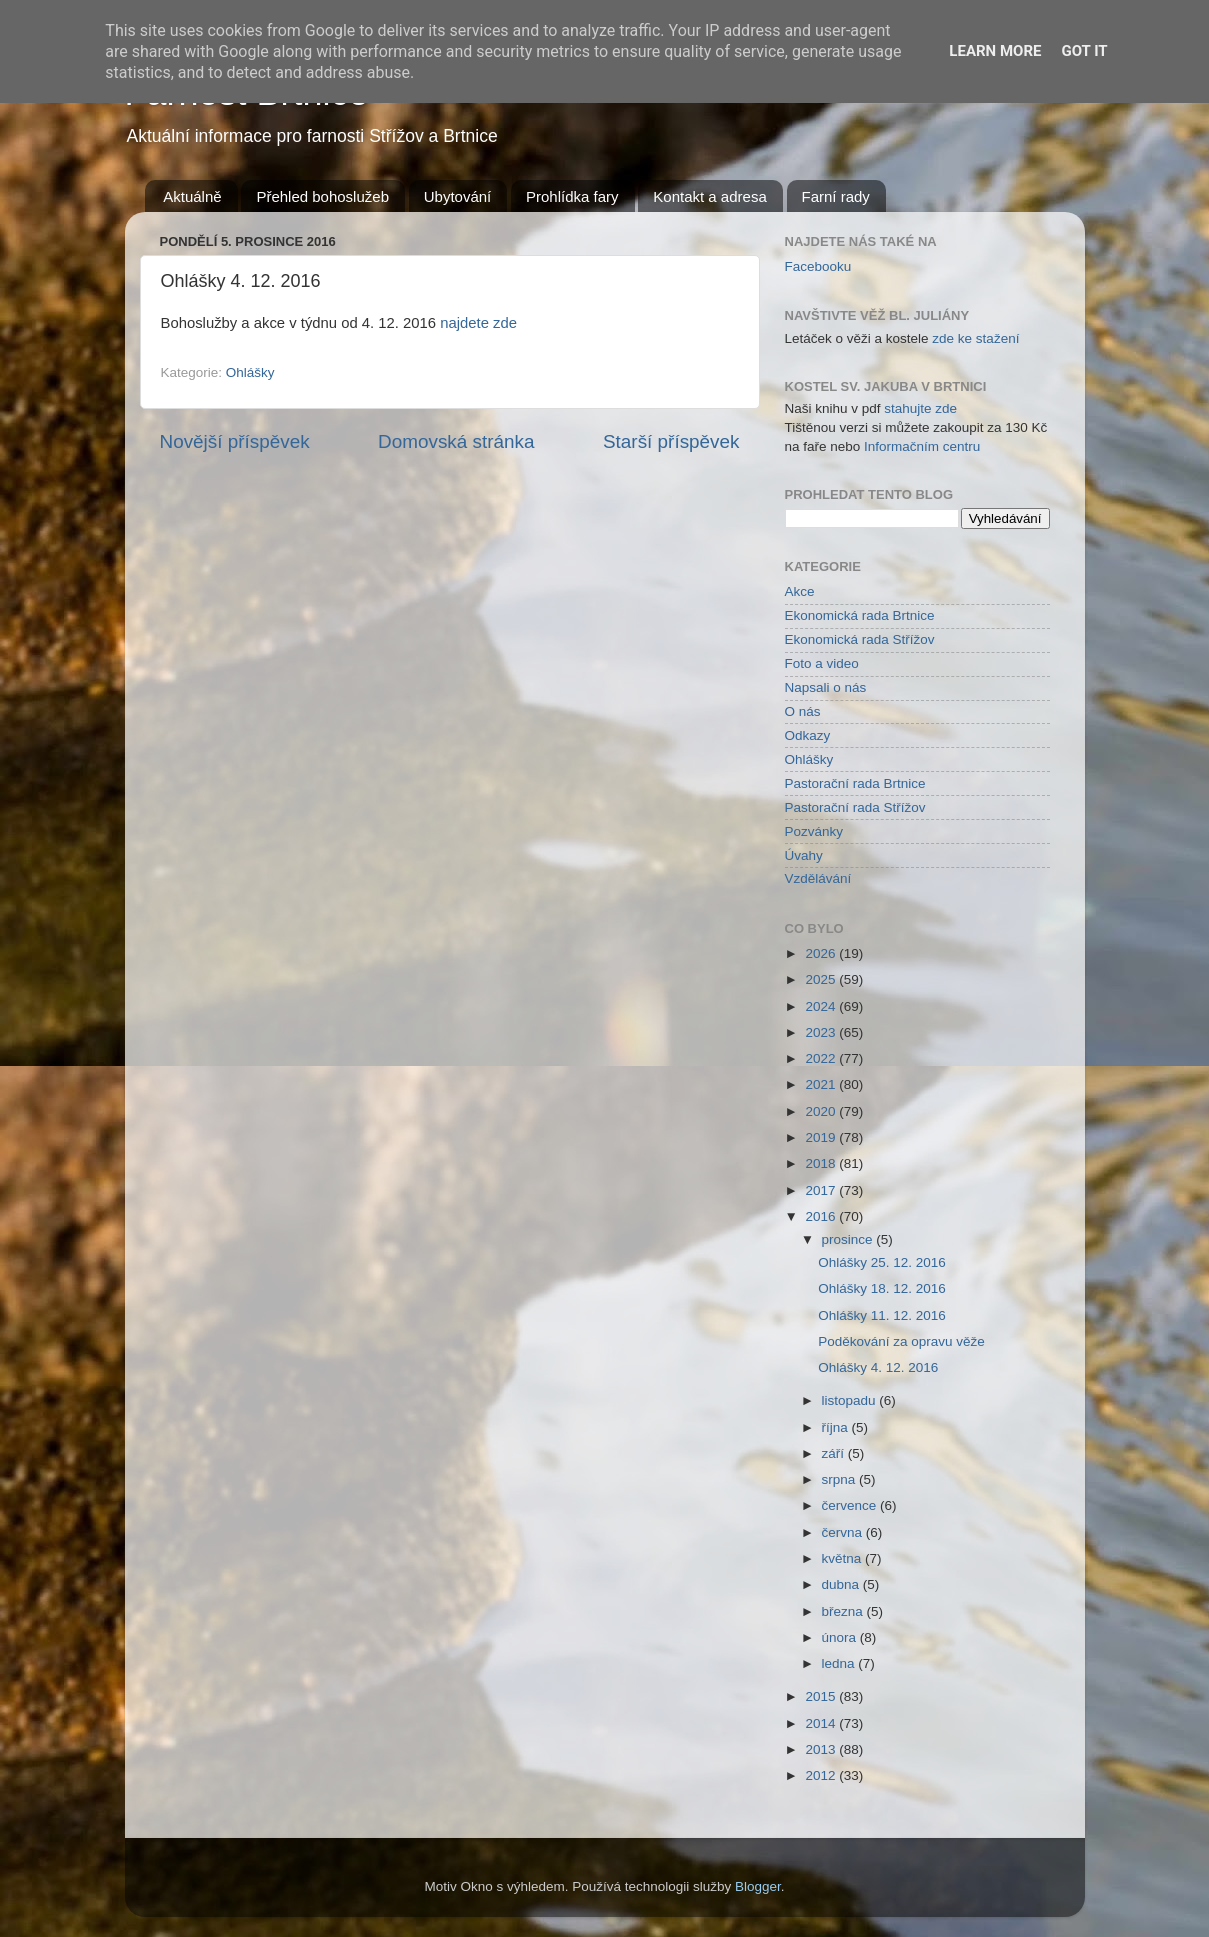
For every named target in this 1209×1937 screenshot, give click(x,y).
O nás (803, 711)
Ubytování (458, 196)
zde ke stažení (975, 338)
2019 (822, 1137)
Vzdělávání (818, 878)
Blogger (758, 1886)
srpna (841, 1479)
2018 (822, 1163)
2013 (822, 1749)
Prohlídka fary (572, 196)
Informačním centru (922, 446)
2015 (822, 1696)
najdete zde (478, 323)
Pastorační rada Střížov (855, 807)
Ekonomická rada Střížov (860, 639)
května (844, 1558)
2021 (822, 1084)
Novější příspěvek (235, 441)
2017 (822, 1190)
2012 (822, 1775)
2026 (822, 953)
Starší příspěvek (671, 441)
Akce (800, 591)
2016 (822, 1216)
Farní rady (836, 196)
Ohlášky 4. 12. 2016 (878, 1367)
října (837, 1427)
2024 (822, 1006)
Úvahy (804, 855)
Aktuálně (192, 196)
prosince (849, 1239)
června (844, 1532)
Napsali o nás (826, 687)
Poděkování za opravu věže (901, 1341)
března (844, 1611)
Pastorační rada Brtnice (855, 783)
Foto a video (822, 663)
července (851, 1505)
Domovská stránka (456, 441)
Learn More (995, 51)
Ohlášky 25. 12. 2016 (882, 1262)
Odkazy (808, 735)
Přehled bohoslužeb (322, 196)
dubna (842, 1584)
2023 (822, 1032)
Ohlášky (250, 372)
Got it (1084, 51)
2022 (822, 1058)
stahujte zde (920, 408)
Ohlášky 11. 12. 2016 (882, 1315)
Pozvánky (814, 831)
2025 (822, 979)
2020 (822, 1111)
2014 (822, 1723)
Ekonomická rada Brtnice (860, 615)
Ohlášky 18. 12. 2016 (882, 1288)
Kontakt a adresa (709, 196)
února (841, 1637)
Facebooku (818, 266)
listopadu (851, 1400)
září (835, 1453)
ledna (840, 1663)
